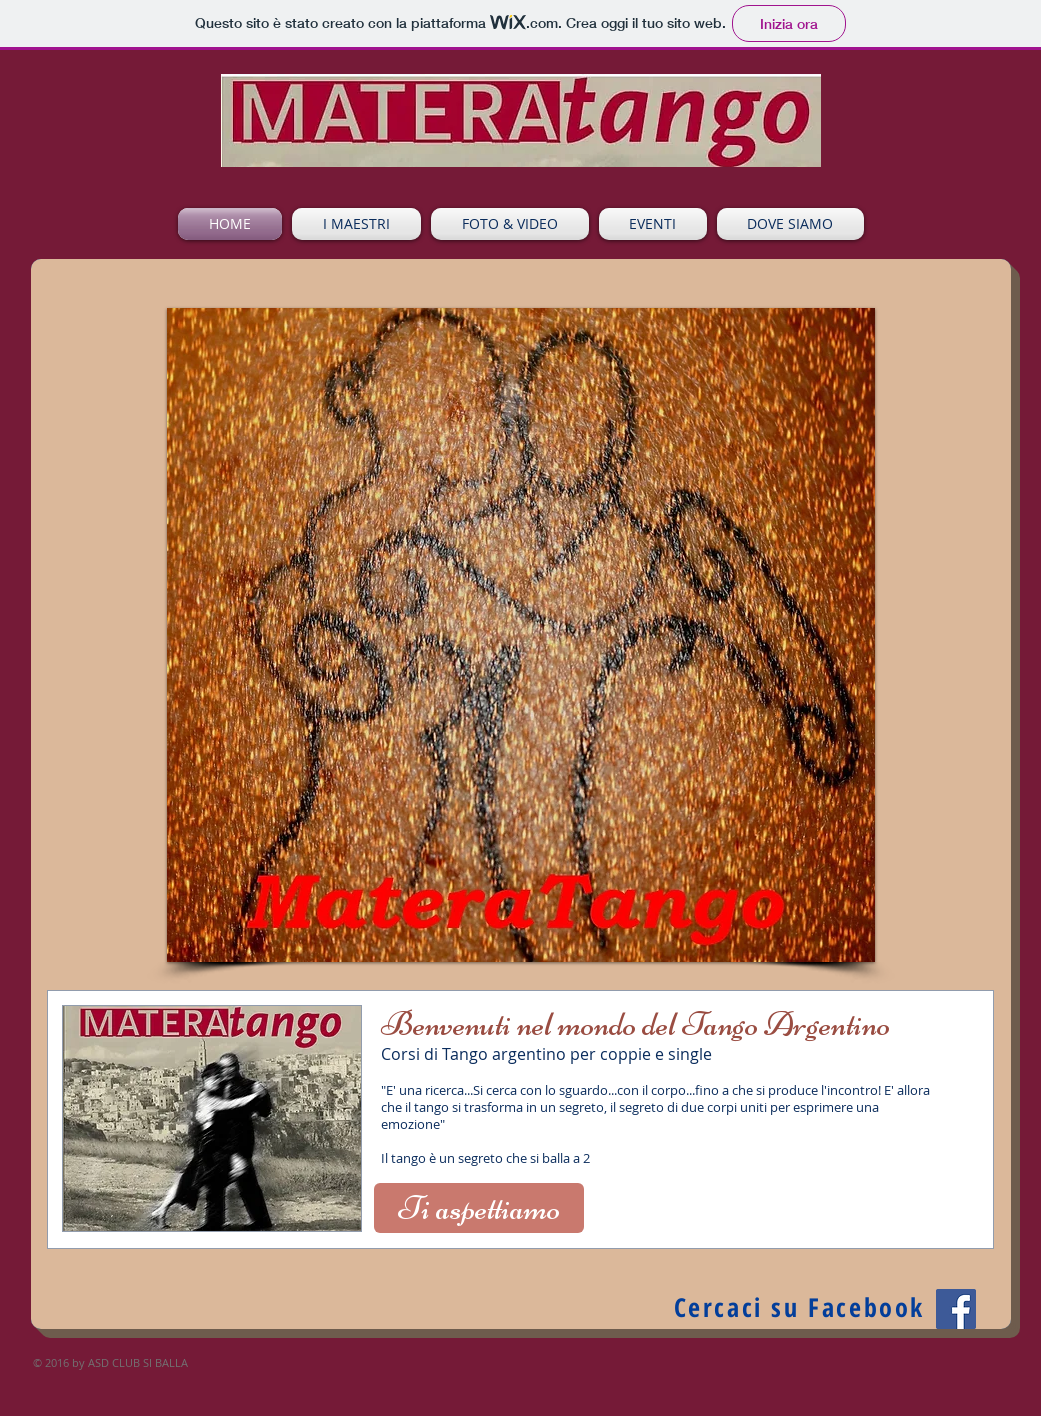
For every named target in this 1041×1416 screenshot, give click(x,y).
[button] (521, 635)
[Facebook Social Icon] (956, 1309)
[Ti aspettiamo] (479, 1208)
